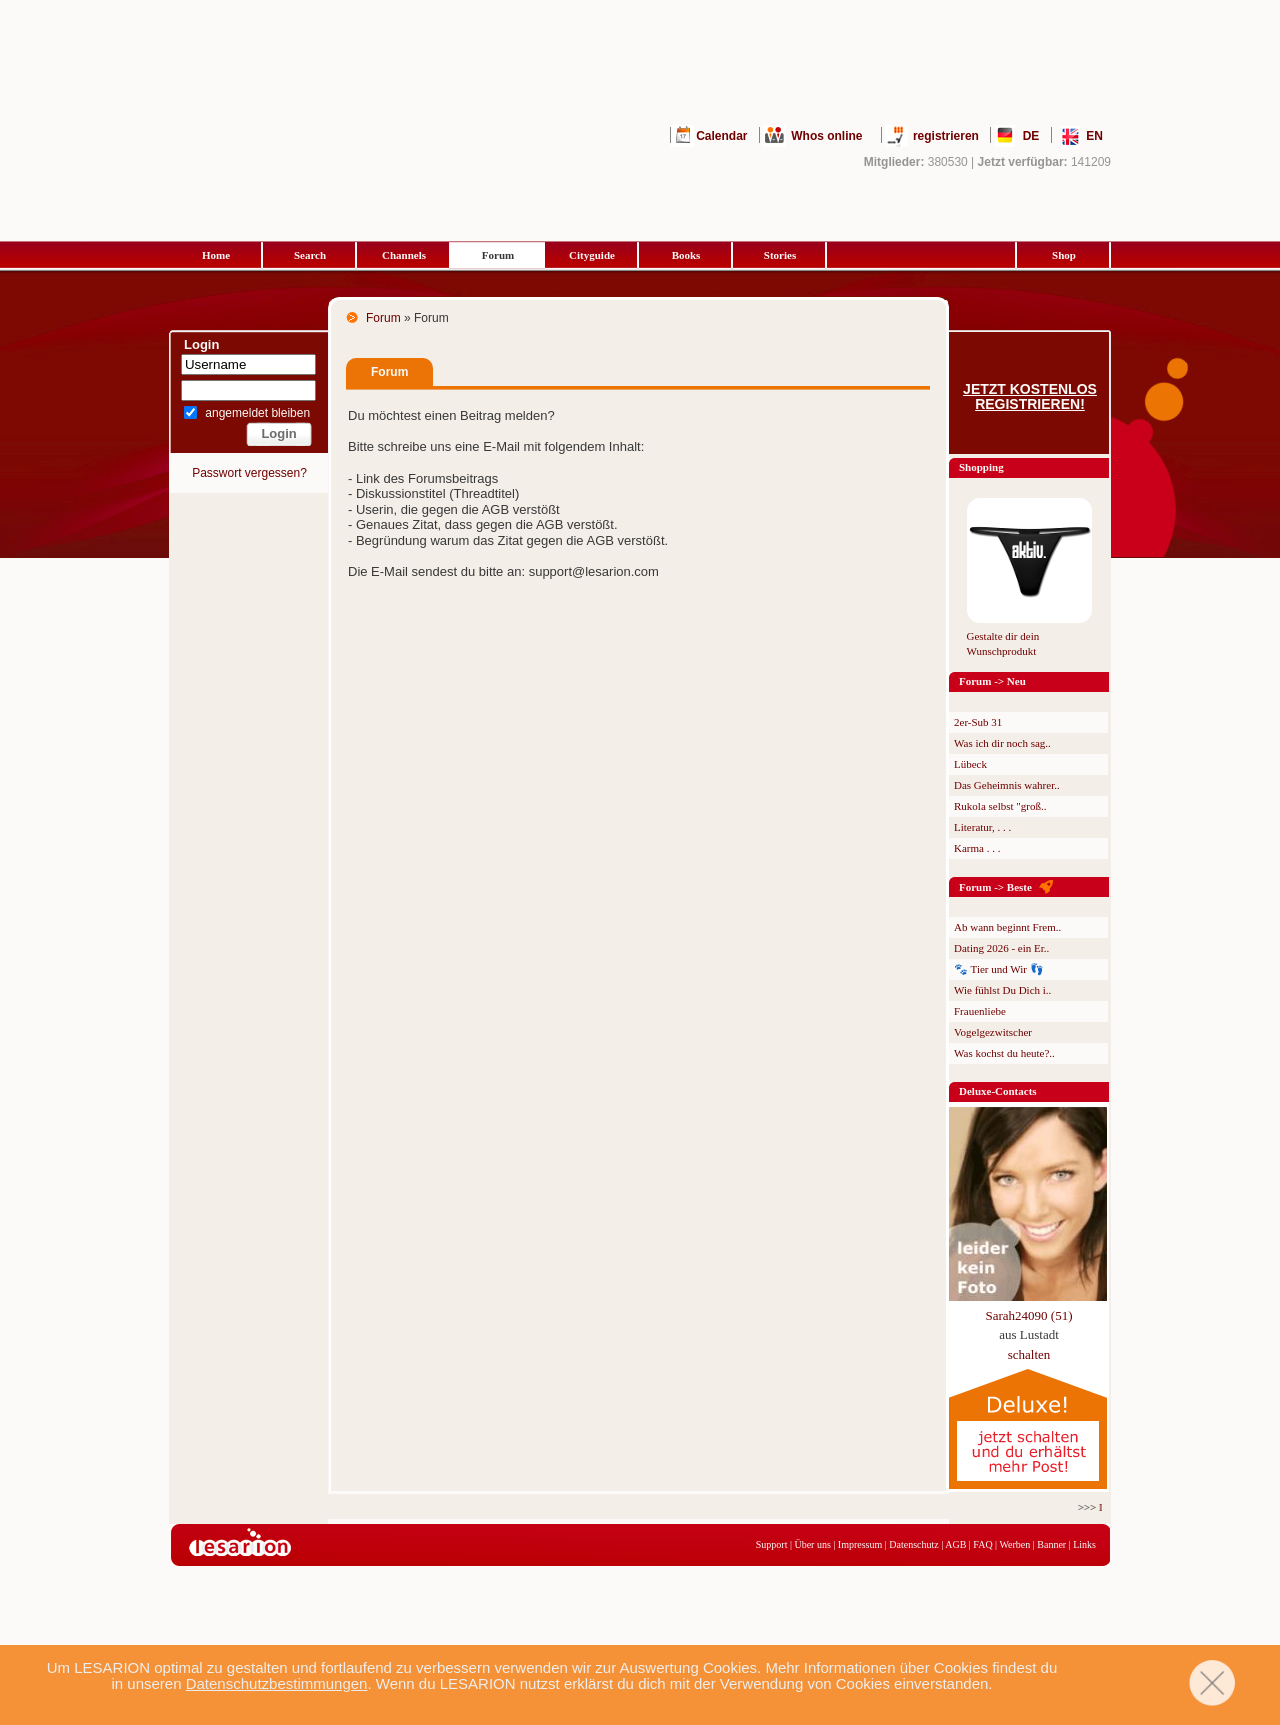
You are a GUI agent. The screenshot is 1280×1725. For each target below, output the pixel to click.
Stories (780, 255)
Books (686, 255)
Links (1084, 1544)
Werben (1014, 1544)
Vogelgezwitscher (993, 1032)
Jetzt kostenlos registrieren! (1030, 397)
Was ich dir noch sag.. (1002, 743)
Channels (404, 255)
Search (310, 255)
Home (216, 255)
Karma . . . (977, 848)
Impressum (860, 1544)
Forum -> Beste (995, 887)
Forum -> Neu (992, 681)
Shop (1064, 255)
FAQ (982, 1544)
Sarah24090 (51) (1028, 1315)
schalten (1029, 1354)
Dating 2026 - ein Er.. (1001, 948)
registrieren (946, 136)
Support (772, 1544)
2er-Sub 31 (978, 722)
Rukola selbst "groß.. (1000, 806)
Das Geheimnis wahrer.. (1007, 785)
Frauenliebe (980, 1011)
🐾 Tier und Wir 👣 (999, 969)
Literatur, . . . (982, 827)
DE (1031, 136)
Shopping (981, 467)
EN (1094, 136)
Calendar (721, 136)
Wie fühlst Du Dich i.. (1002, 990)
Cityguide (592, 255)
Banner (1051, 1544)
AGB (955, 1544)
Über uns (812, 1544)
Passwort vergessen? (249, 473)
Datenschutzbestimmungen (277, 1683)
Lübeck (970, 764)
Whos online (826, 136)
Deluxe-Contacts (998, 1091)
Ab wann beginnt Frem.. (1007, 927)
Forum (498, 255)
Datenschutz (913, 1544)
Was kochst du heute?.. (1004, 1053)
